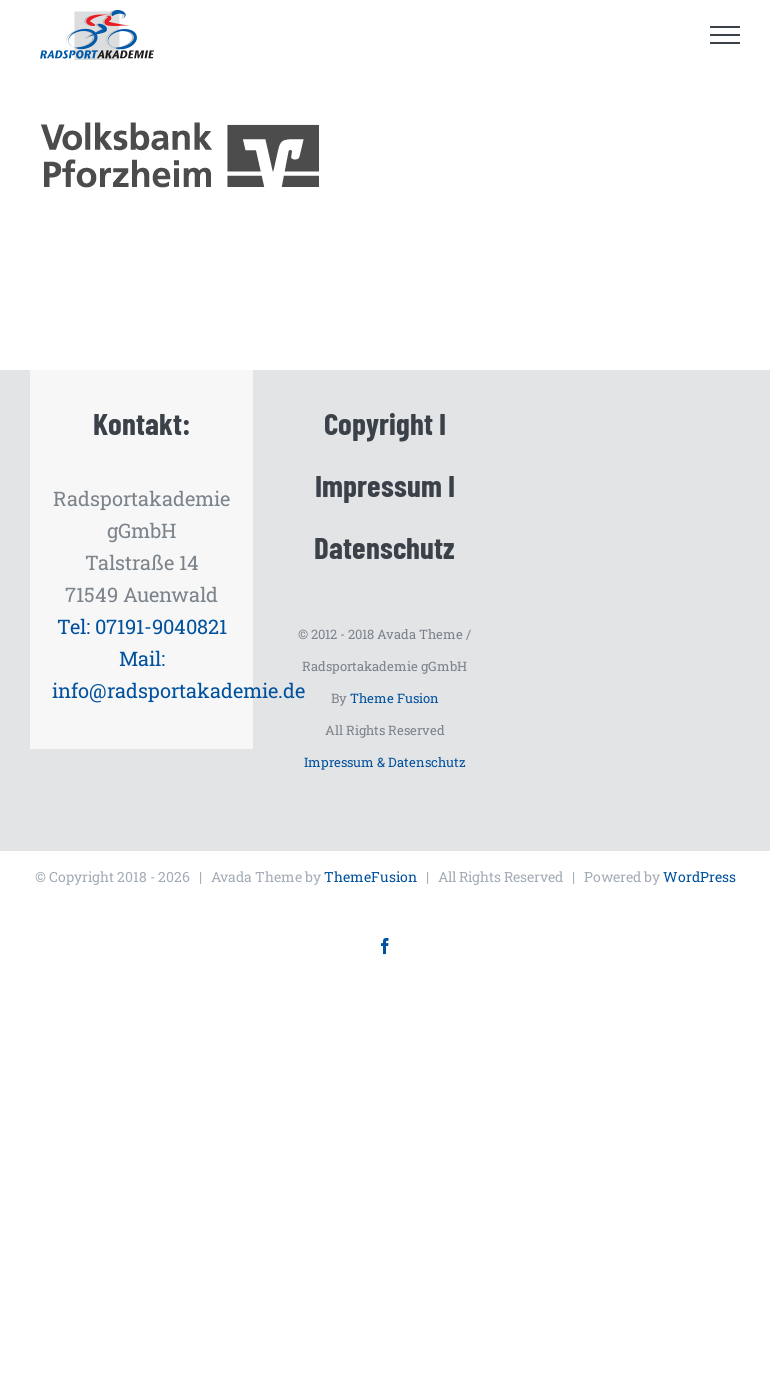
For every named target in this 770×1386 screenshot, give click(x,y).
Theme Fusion (394, 698)
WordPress (699, 876)
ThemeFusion (370, 876)
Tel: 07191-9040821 (142, 626)
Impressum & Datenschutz (385, 762)
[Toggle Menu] (725, 35)
